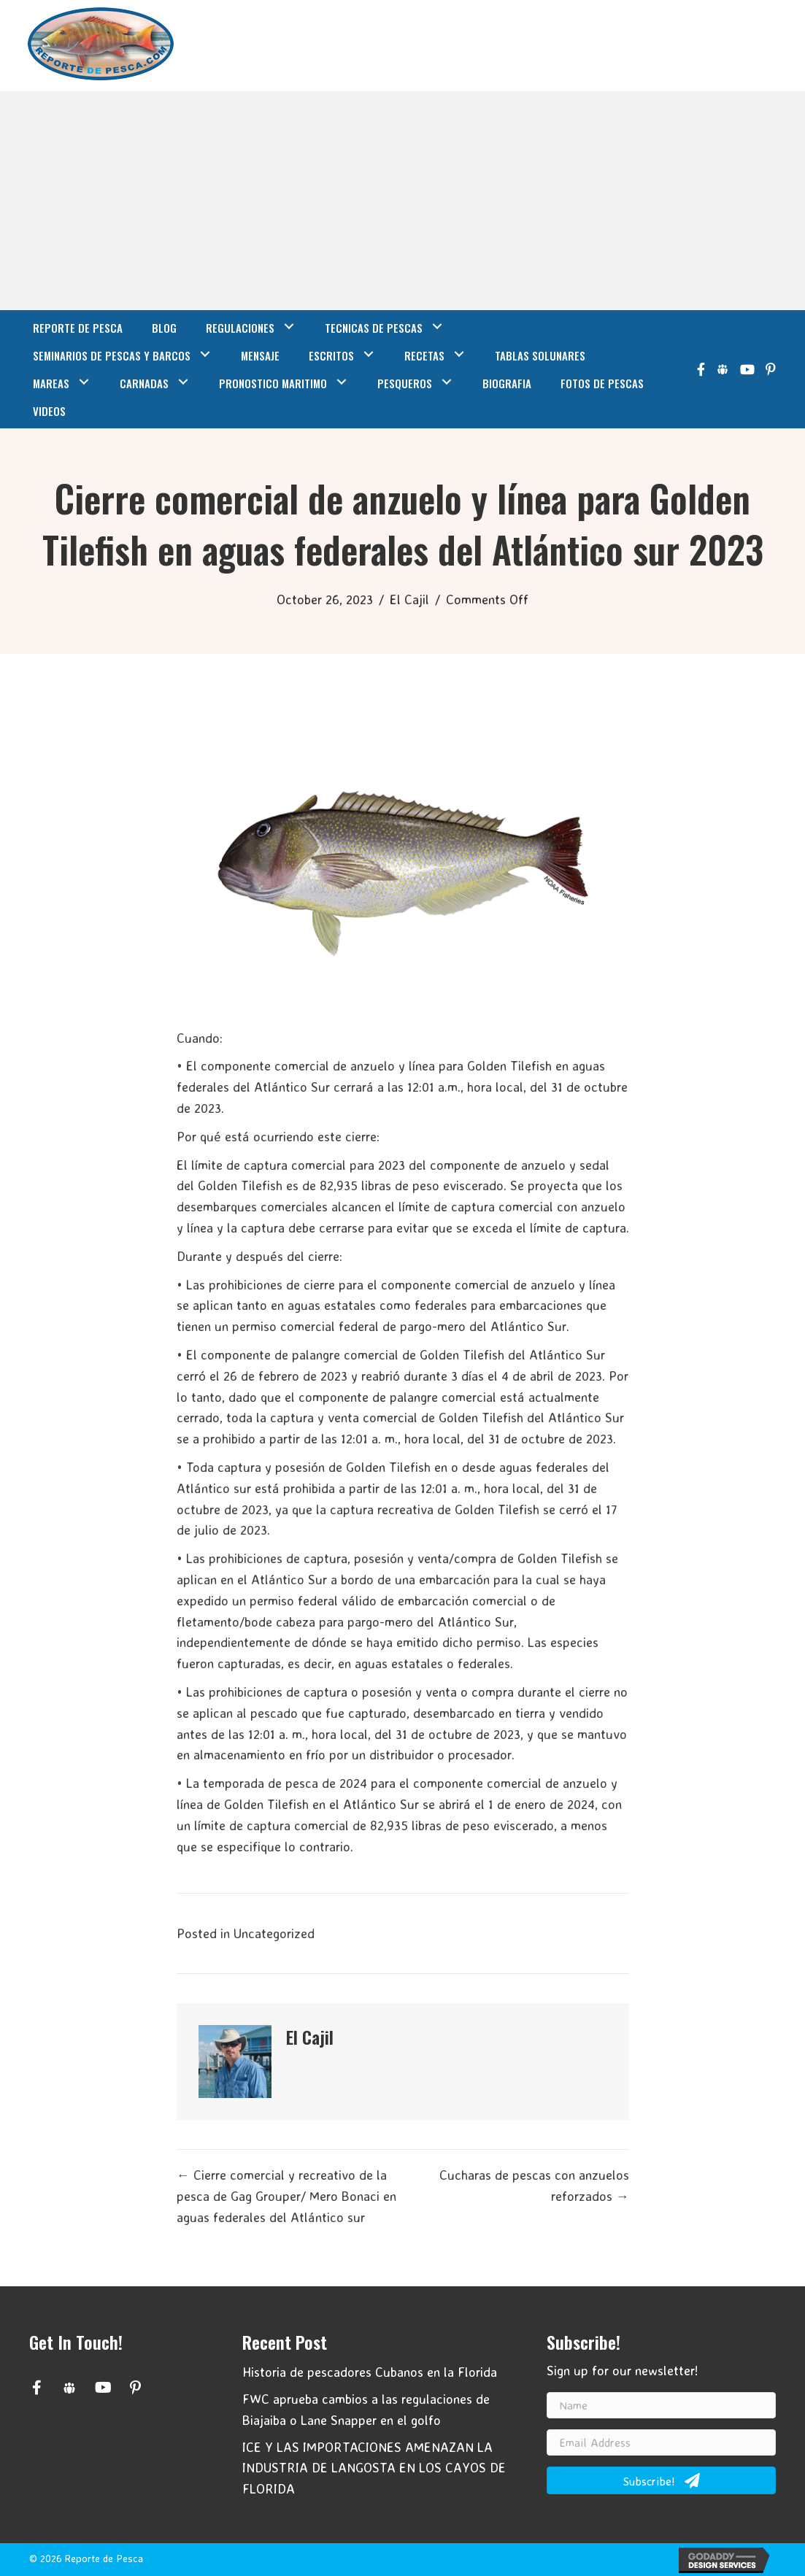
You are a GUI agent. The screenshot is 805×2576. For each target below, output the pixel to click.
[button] (36, 2387)
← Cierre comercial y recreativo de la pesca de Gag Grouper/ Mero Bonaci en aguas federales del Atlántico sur (286, 2196)
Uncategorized (274, 1933)
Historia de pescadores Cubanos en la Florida (369, 2372)
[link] (78, 326)
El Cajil (409, 599)
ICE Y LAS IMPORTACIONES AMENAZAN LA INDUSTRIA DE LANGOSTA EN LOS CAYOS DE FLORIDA (374, 2468)
